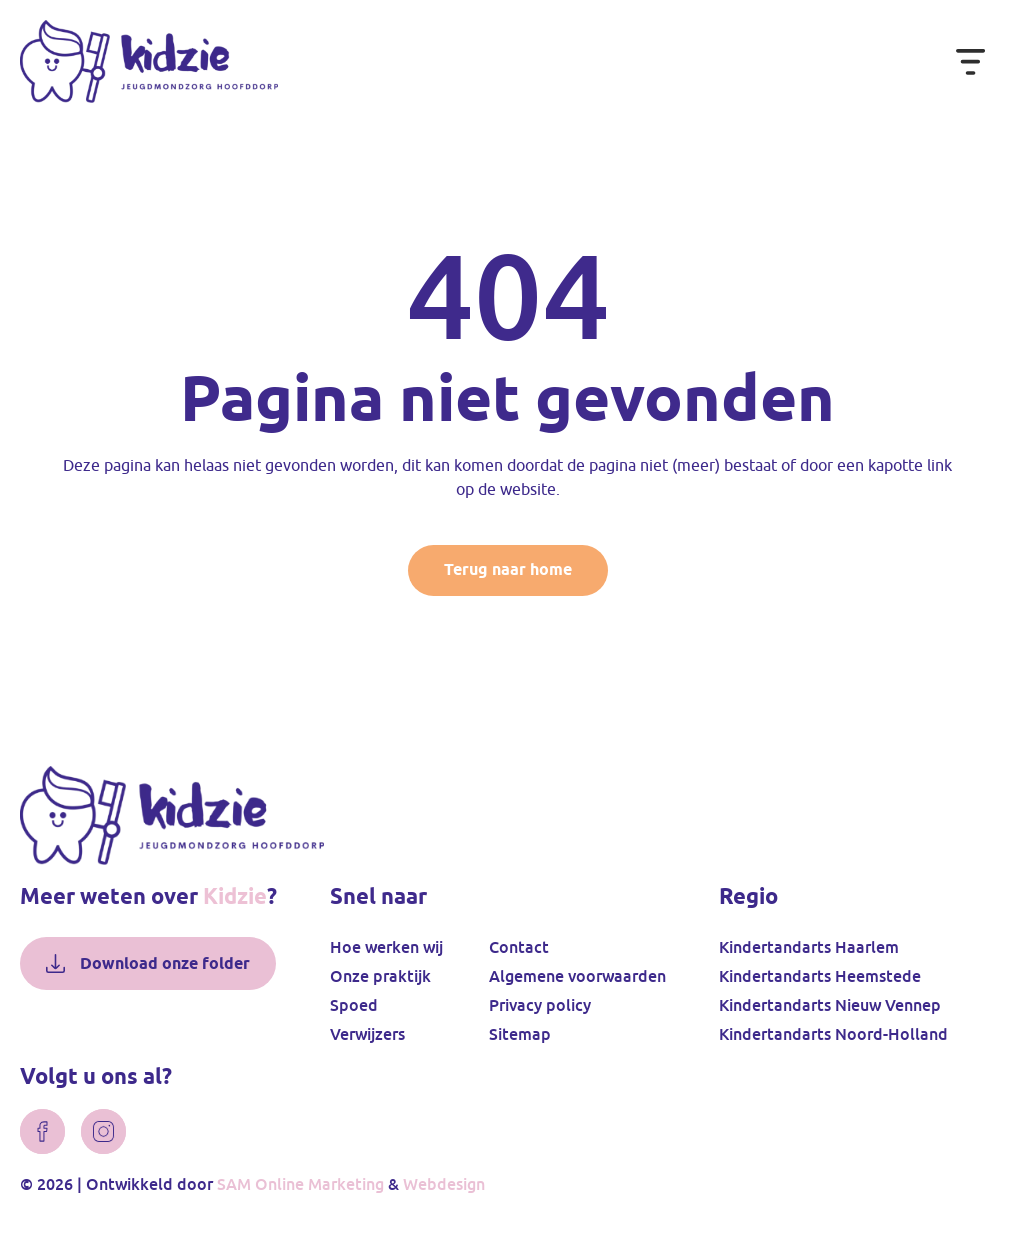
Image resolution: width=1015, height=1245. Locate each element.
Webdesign (444, 1184)
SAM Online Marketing (300, 1184)
